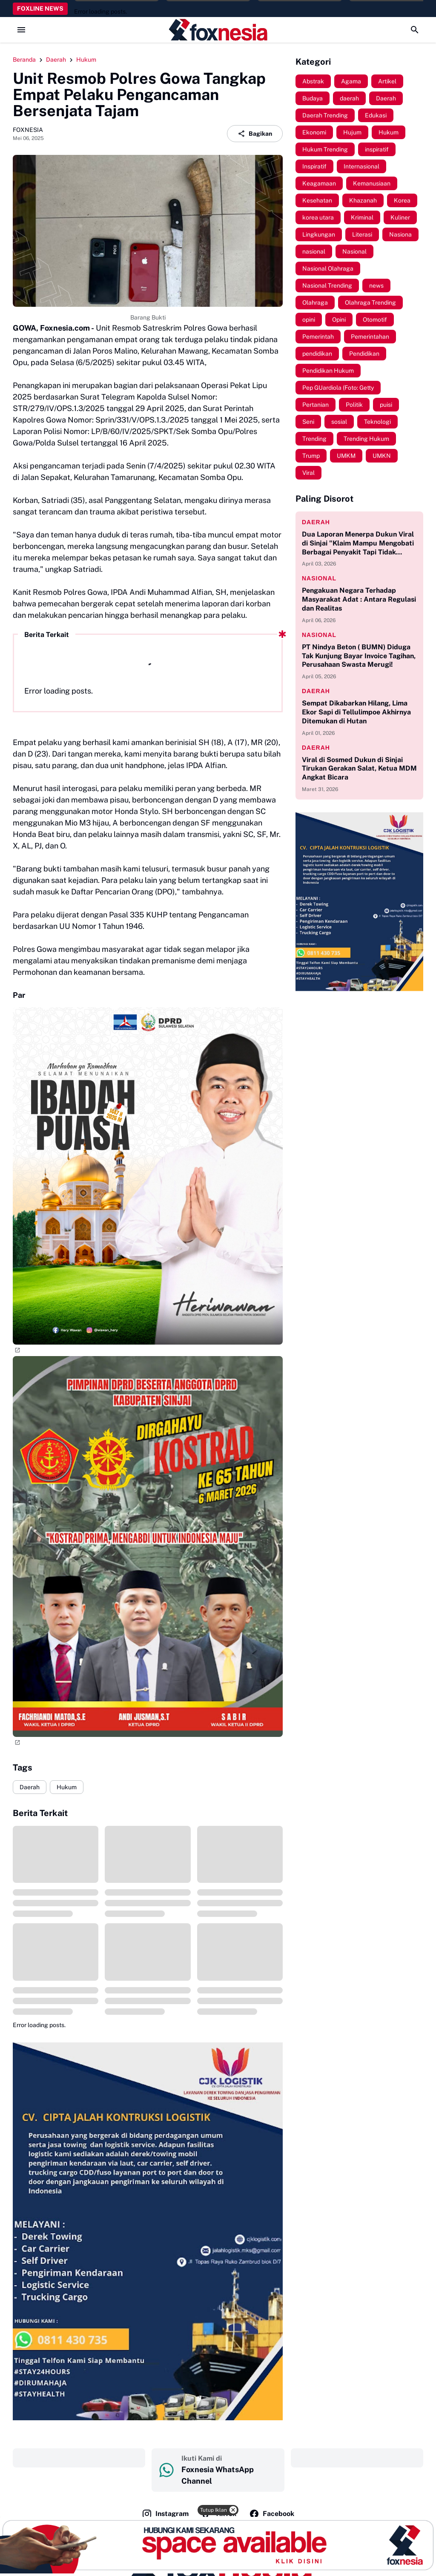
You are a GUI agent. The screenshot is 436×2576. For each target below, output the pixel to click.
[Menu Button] (21, 29)
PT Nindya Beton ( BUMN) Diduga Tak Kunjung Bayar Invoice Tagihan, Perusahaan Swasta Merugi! (359, 656)
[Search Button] (414, 29)
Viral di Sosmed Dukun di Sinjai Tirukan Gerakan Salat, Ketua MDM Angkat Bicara (359, 769)
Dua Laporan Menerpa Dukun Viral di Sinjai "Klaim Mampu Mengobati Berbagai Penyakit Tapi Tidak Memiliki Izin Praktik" (358, 543)
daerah (316, 522)
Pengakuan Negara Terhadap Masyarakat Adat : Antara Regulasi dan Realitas (359, 599)
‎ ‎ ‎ (79, 2457)
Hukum (67, 1787)
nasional (319, 578)
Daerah (30, 1787)
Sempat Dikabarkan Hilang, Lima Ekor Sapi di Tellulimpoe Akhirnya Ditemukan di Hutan (356, 712)
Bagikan (255, 133)
